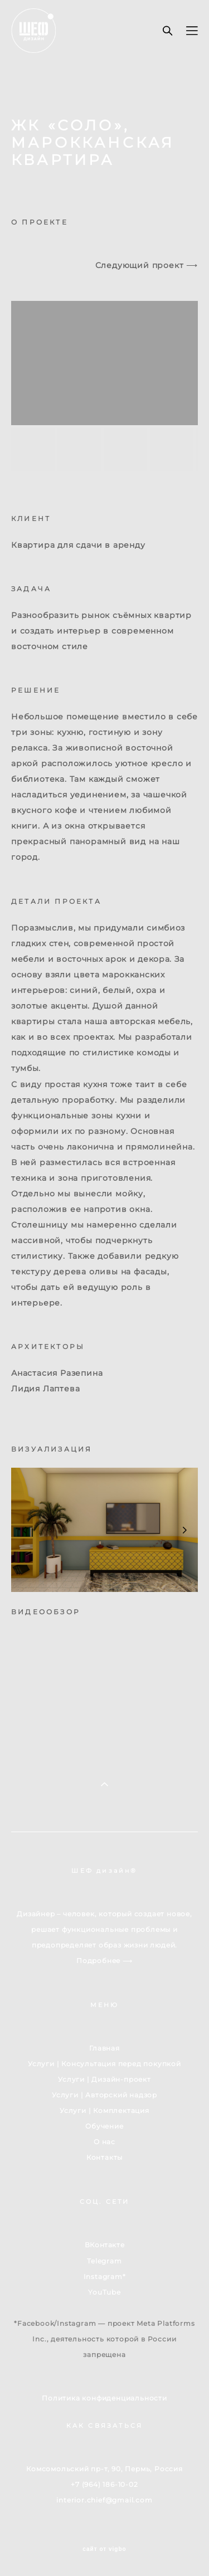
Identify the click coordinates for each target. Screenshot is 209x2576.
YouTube (104, 2292)
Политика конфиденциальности (104, 2398)
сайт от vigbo (104, 2549)
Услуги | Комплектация (104, 2111)
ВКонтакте (104, 2245)
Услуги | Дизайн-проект (104, 2079)
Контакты (104, 2157)
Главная (104, 2048)
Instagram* (105, 2277)
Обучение (104, 2126)
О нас (104, 2142)
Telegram (104, 2261)
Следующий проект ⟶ (146, 265)
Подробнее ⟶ (104, 1961)
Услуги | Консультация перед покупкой (104, 2064)
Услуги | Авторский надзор (104, 2095)
